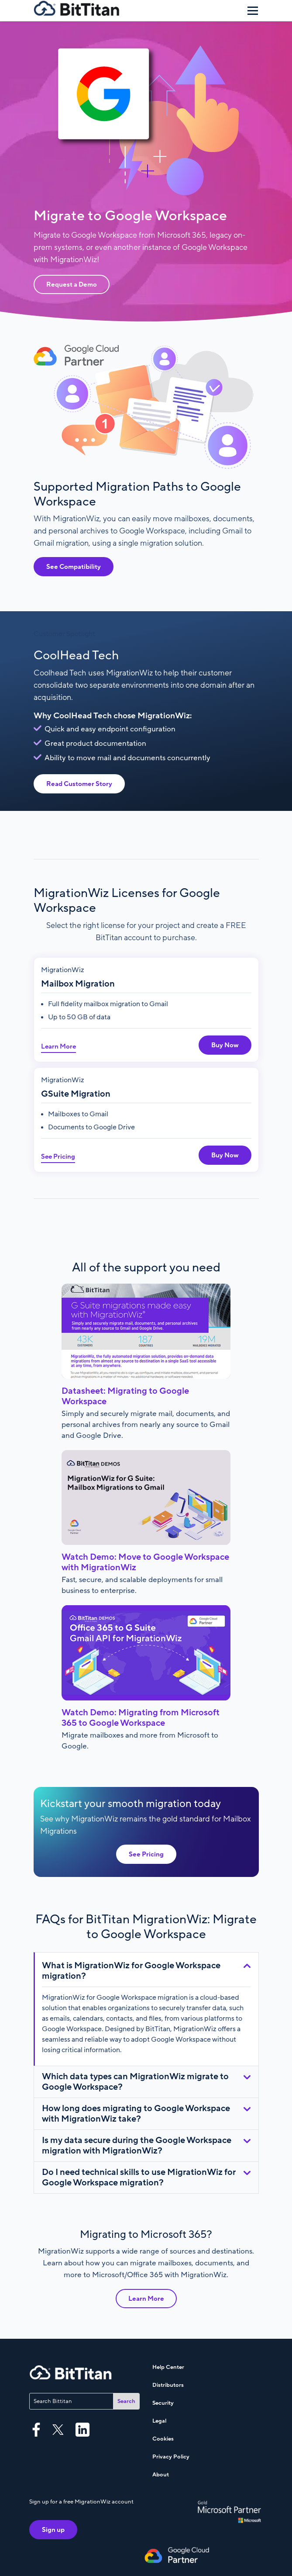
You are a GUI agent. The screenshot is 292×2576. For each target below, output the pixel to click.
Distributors (168, 2385)
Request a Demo (71, 284)
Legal (159, 2421)
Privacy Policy (170, 2457)
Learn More (58, 1046)
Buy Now (225, 1045)
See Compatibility (73, 566)
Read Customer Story (79, 783)
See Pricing (58, 1156)
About (160, 2475)
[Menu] (252, 10)
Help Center (168, 2367)
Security (163, 2403)
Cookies (163, 2439)
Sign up (53, 2529)
